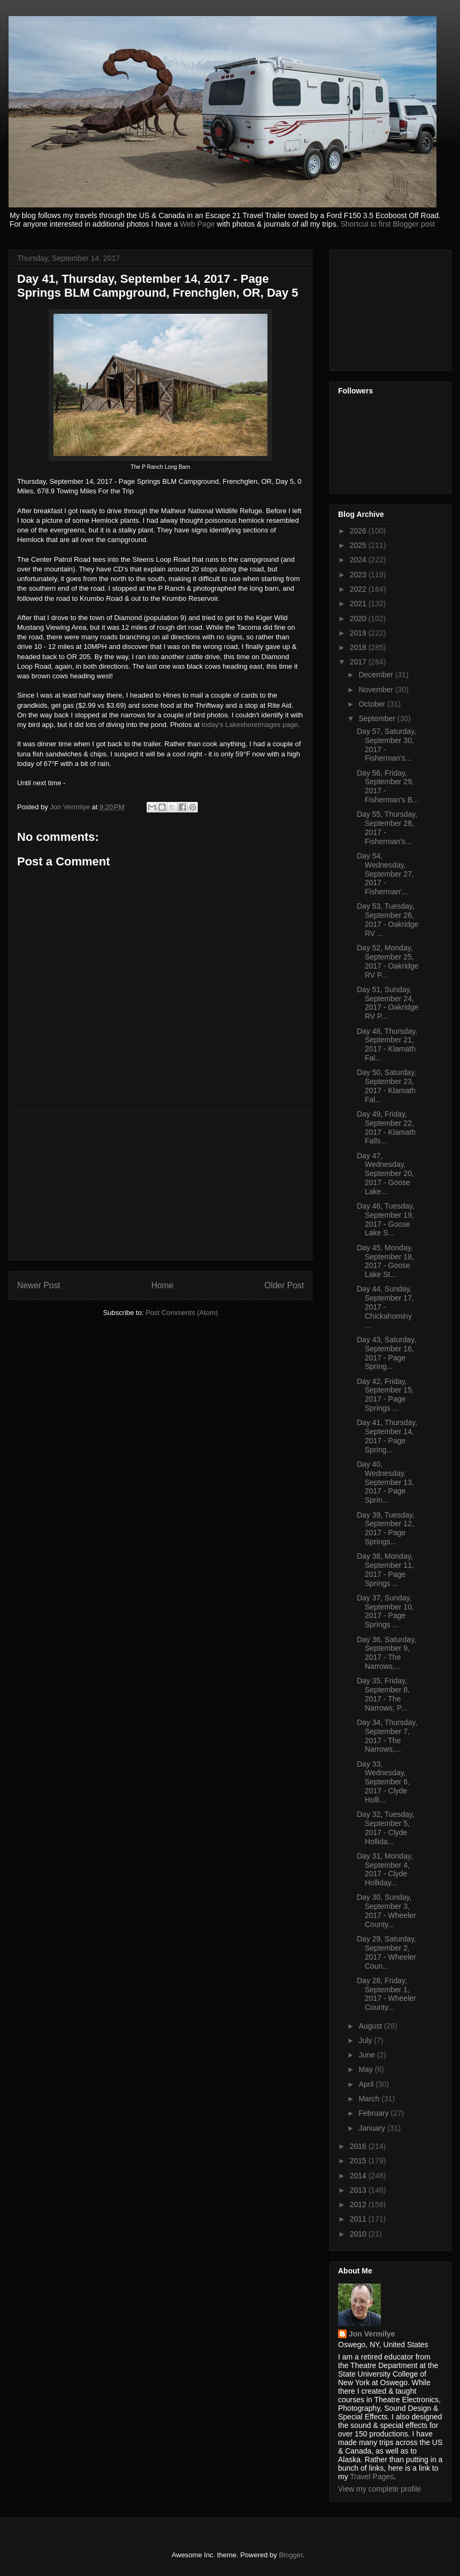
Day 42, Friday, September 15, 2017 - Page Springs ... (385, 1394)
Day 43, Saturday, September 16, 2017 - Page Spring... (386, 1353)
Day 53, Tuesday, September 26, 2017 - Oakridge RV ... (387, 919)
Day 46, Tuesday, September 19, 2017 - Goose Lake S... (386, 1219)
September (377, 718)
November (376, 689)
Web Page (197, 224)
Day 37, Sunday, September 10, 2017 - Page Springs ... (385, 1611)
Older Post (284, 1285)
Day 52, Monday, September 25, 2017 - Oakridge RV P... (387, 961)
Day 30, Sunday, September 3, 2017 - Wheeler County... (386, 1910)
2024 (359, 559)
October (372, 704)
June (367, 2055)
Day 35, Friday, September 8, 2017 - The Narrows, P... (383, 1694)
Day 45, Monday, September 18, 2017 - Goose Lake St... (385, 1261)
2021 (359, 603)
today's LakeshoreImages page (250, 725)
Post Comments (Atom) (181, 1313)
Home (162, 1285)
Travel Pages (372, 2476)
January (372, 2128)
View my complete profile (379, 2489)
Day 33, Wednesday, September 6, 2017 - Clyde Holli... (383, 1782)
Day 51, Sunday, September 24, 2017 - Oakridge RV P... (387, 1002)
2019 (359, 633)
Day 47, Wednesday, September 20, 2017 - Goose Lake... (385, 1173)
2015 (359, 2160)
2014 (359, 2175)
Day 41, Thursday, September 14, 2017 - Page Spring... (387, 1435)
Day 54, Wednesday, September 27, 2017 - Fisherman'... (385, 874)
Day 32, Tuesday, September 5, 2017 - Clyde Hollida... (386, 1827)
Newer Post (38, 1285)
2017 (359, 661)
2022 (359, 589)
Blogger (290, 2555)
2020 (359, 618)
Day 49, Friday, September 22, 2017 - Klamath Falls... (386, 1127)
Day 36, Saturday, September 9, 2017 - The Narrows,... (386, 1652)
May (366, 2069)
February (374, 2113)
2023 (359, 574)
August (371, 2026)
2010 (359, 2234)
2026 (359, 531)
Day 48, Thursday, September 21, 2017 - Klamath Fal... (387, 1044)
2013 (359, 2190)
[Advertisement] (160, 1185)
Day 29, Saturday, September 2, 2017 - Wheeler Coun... (386, 1952)
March (369, 2098)
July (366, 2040)
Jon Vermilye (372, 2334)
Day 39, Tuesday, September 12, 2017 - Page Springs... (386, 1528)
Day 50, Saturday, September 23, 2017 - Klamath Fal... (386, 1085)
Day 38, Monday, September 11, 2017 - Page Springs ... (385, 1569)
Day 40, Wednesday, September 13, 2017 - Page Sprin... (385, 1482)
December (376, 674)
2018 (359, 647)
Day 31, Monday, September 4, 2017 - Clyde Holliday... (385, 1869)
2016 (359, 2146)
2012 (359, 2204)
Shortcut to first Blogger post (387, 224)
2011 (359, 2219)
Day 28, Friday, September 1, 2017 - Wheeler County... (386, 1994)
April (366, 2084)
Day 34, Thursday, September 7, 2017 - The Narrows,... (387, 1735)
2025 (359, 545)
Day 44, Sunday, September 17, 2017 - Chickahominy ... (385, 1307)
